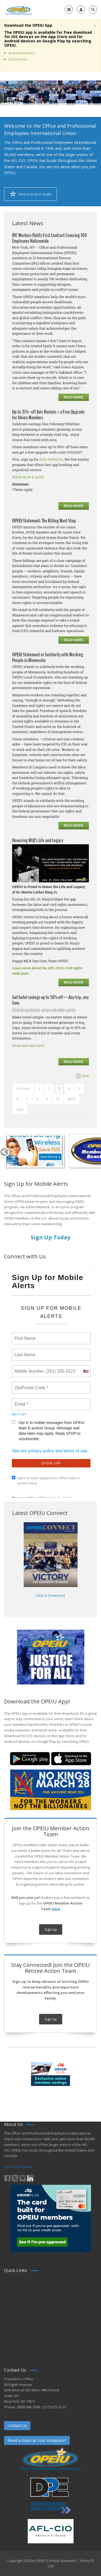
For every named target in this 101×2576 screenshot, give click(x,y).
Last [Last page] (20, 1109)
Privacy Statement (62, 2560)
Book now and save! (28, 1045)
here (56, 1908)
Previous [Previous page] (23, 1088)
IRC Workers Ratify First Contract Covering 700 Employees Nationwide (49, 238)
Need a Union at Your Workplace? (37, 2440)
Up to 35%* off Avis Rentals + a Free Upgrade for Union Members (48, 414)
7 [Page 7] (27, 1098)
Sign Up (50, 1929)
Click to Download (50, 1595)
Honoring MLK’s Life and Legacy (37, 840)
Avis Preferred (51, 459)
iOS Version (17, 59)
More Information (18, 2166)
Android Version (21, 52)
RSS (85, 1075)
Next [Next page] (72, 1098)
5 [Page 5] (79, 1088)
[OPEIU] (18, 9)
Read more (73, 397)
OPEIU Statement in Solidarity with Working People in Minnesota (47, 657)
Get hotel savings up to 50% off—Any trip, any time (50, 1000)
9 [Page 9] (47, 1098)
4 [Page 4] (69, 1088)
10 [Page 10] (58, 1098)
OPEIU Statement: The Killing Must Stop (44, 520)
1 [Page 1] (39, 1088)
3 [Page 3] (59, 1088)
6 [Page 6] (17, 1098)
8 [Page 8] (37, 1098)
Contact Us (17, 2425)
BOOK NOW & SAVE (28, 477)
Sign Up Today (50, 1237)
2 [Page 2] (49, 1088)
